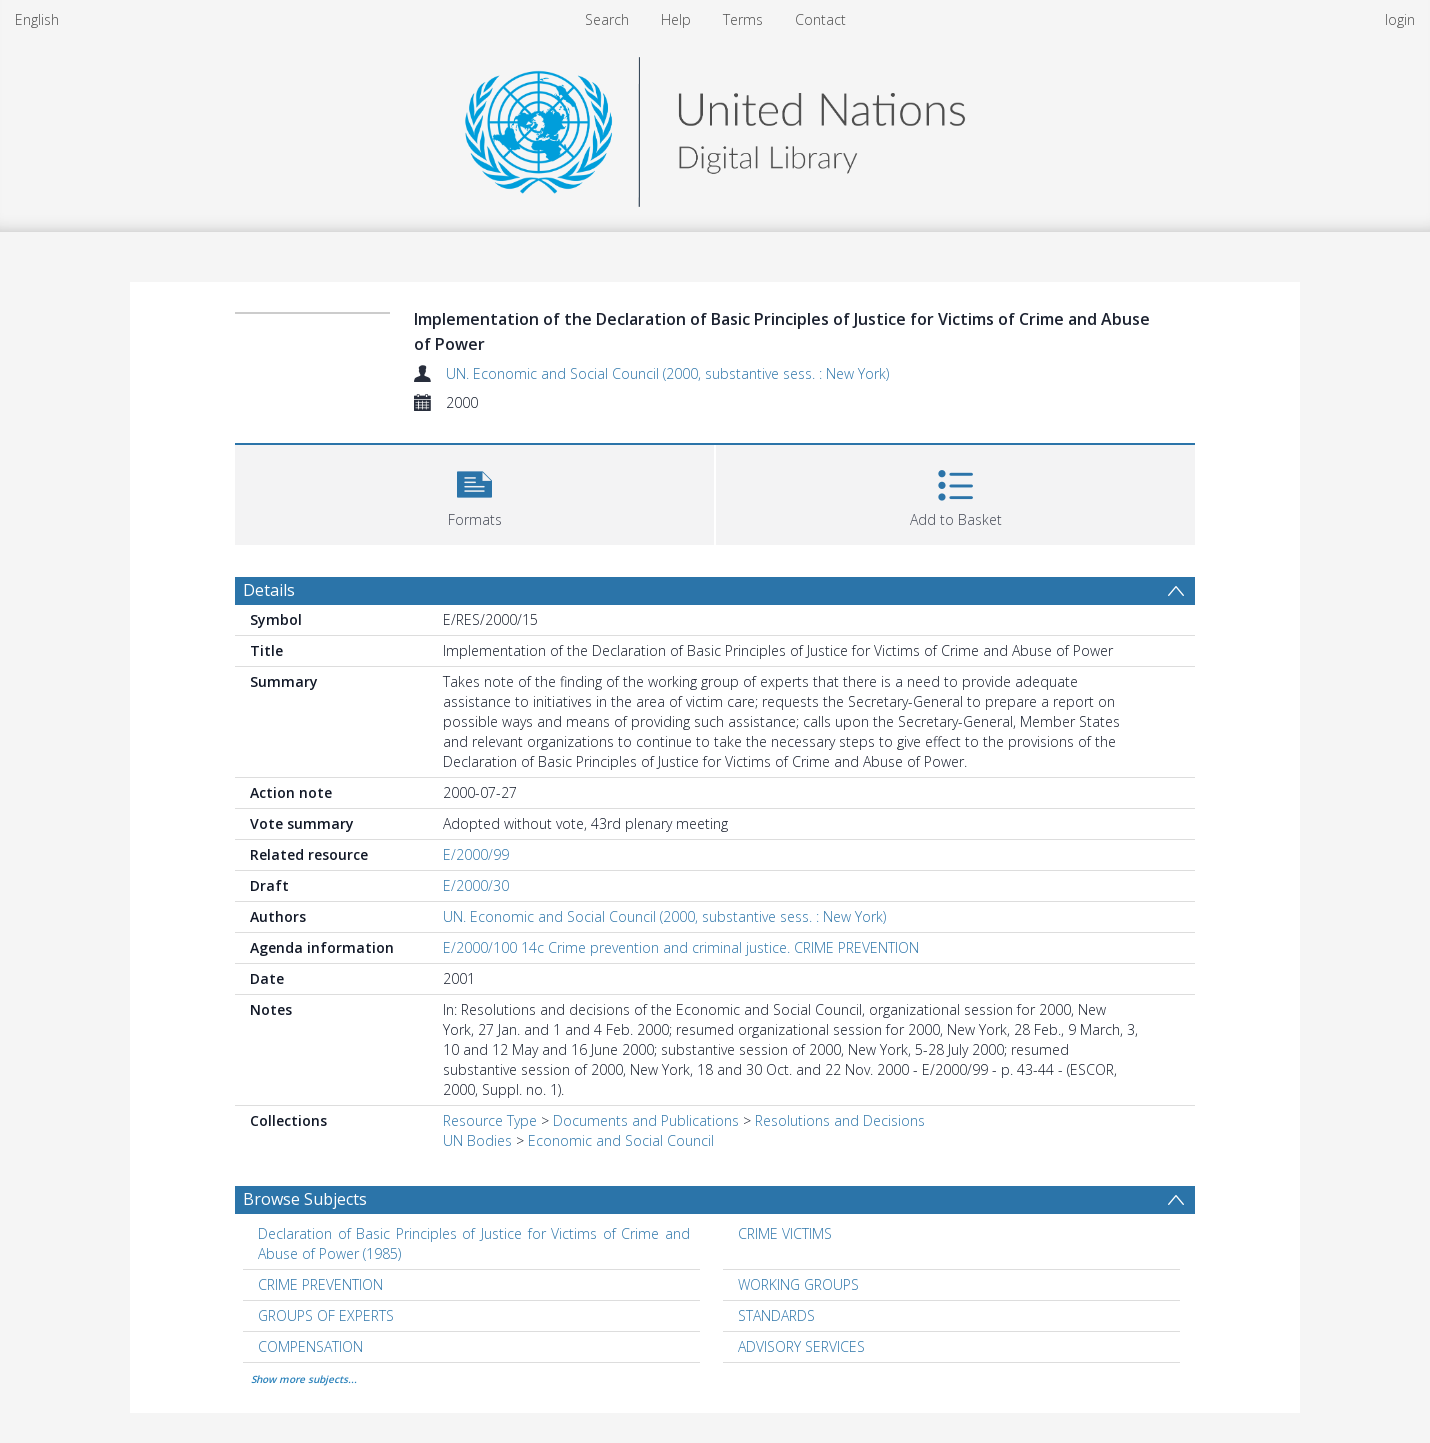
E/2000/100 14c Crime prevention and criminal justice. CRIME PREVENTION (681, 947)
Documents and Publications (646, 1120)
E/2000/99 (476, 854)
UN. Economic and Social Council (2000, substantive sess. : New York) (667, 373)
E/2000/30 (476, 885)
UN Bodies (477, 1140)
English (37, 19)
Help (676, 19)
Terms (743, 19)
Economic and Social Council (621, 1140)
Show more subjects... (304, 1379)
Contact (820, 19)
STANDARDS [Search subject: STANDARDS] (776, 1315)
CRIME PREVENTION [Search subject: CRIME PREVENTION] (320, 1284)
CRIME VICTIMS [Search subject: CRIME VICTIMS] (785, 1233)
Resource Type (490, 1120)
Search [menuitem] (607, 19)
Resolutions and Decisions (840, 1120)
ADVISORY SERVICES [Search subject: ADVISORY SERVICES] (801, 1346)
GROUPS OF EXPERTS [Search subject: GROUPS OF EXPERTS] (326, 1315)
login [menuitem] (1400, 19)
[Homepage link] (715, 126)
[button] (474, 492)
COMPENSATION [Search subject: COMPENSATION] (310, 1346)
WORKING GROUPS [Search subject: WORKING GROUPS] (798, 1284)
